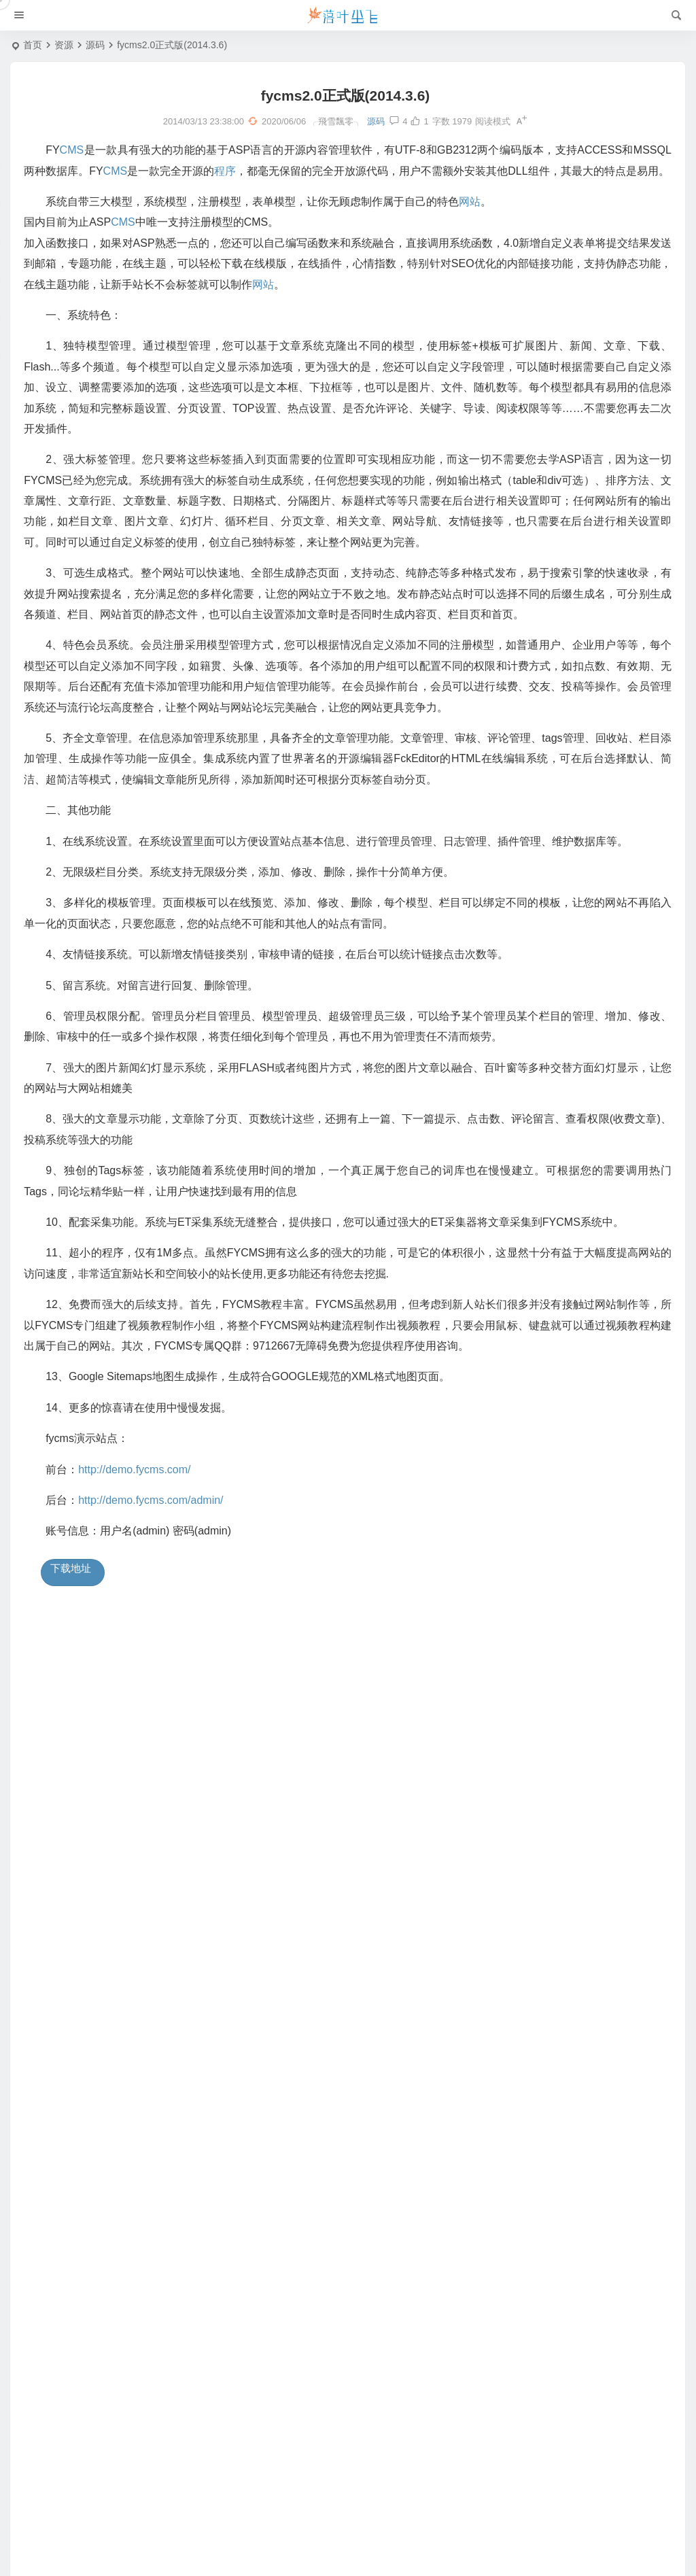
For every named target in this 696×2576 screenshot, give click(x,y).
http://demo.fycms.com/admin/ (156, 1524)
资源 (63, 44)
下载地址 (72, 1592)
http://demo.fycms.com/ (140, 1493)
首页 (32, 44)
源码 (95, 44)
